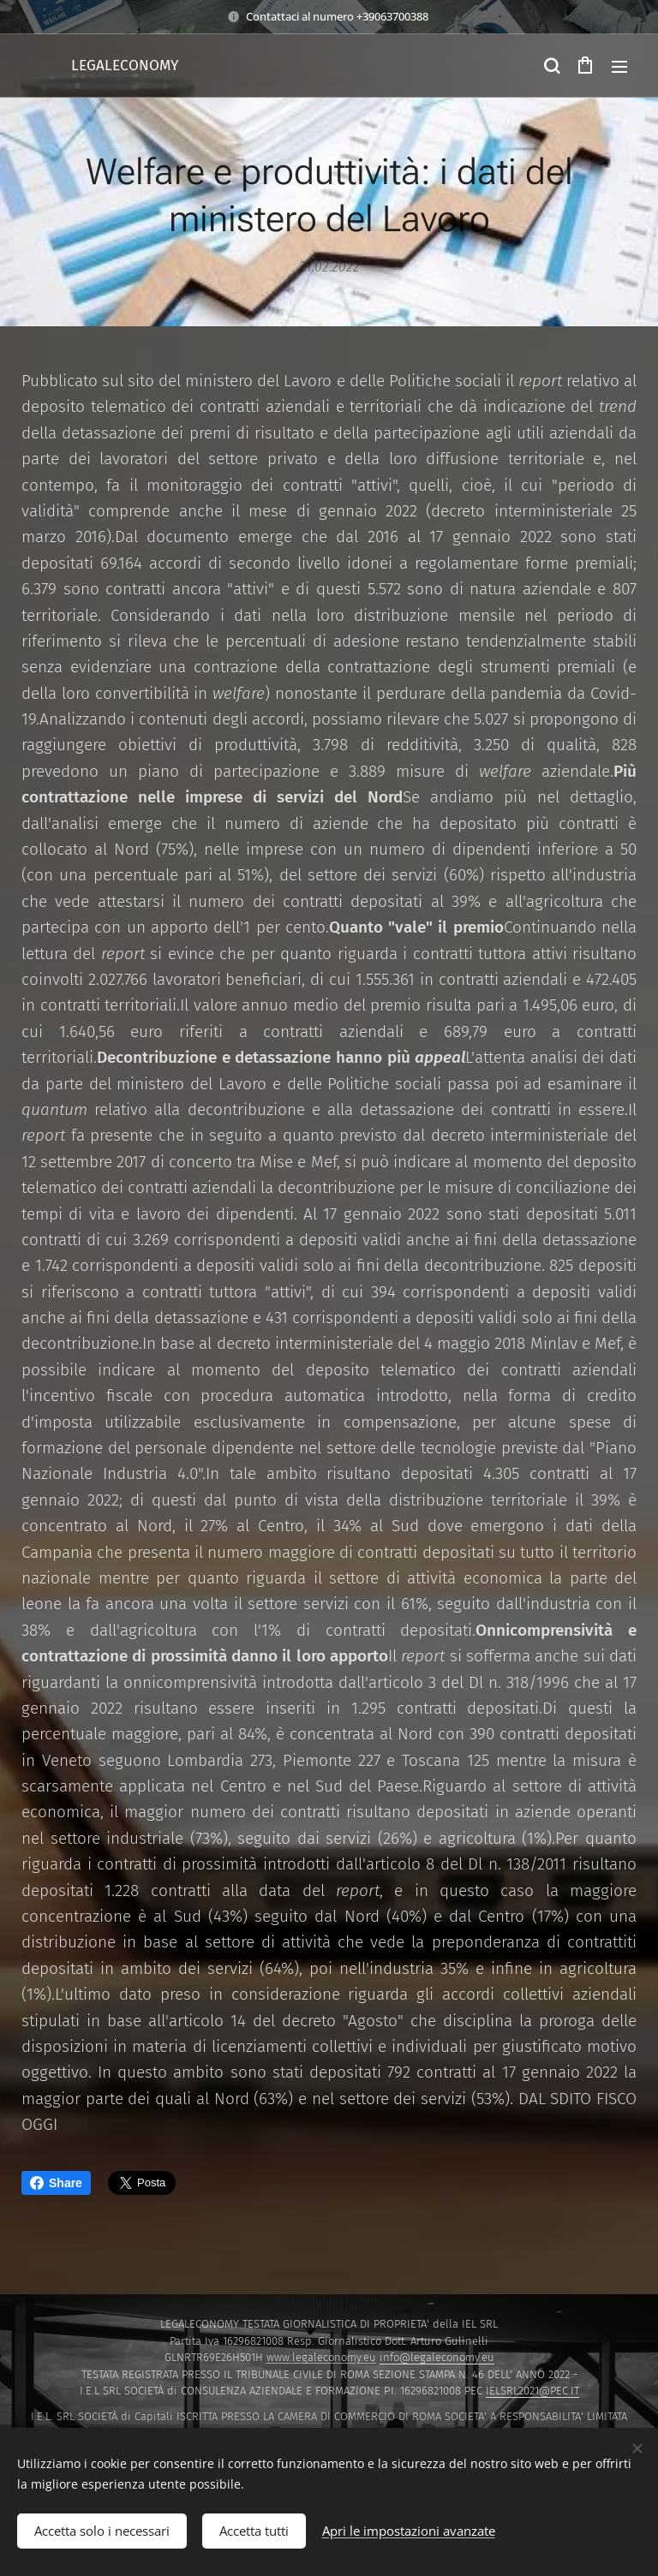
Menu (619, 67)
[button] (551, 66)
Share (56, 2183)
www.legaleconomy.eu (321, 2357)
